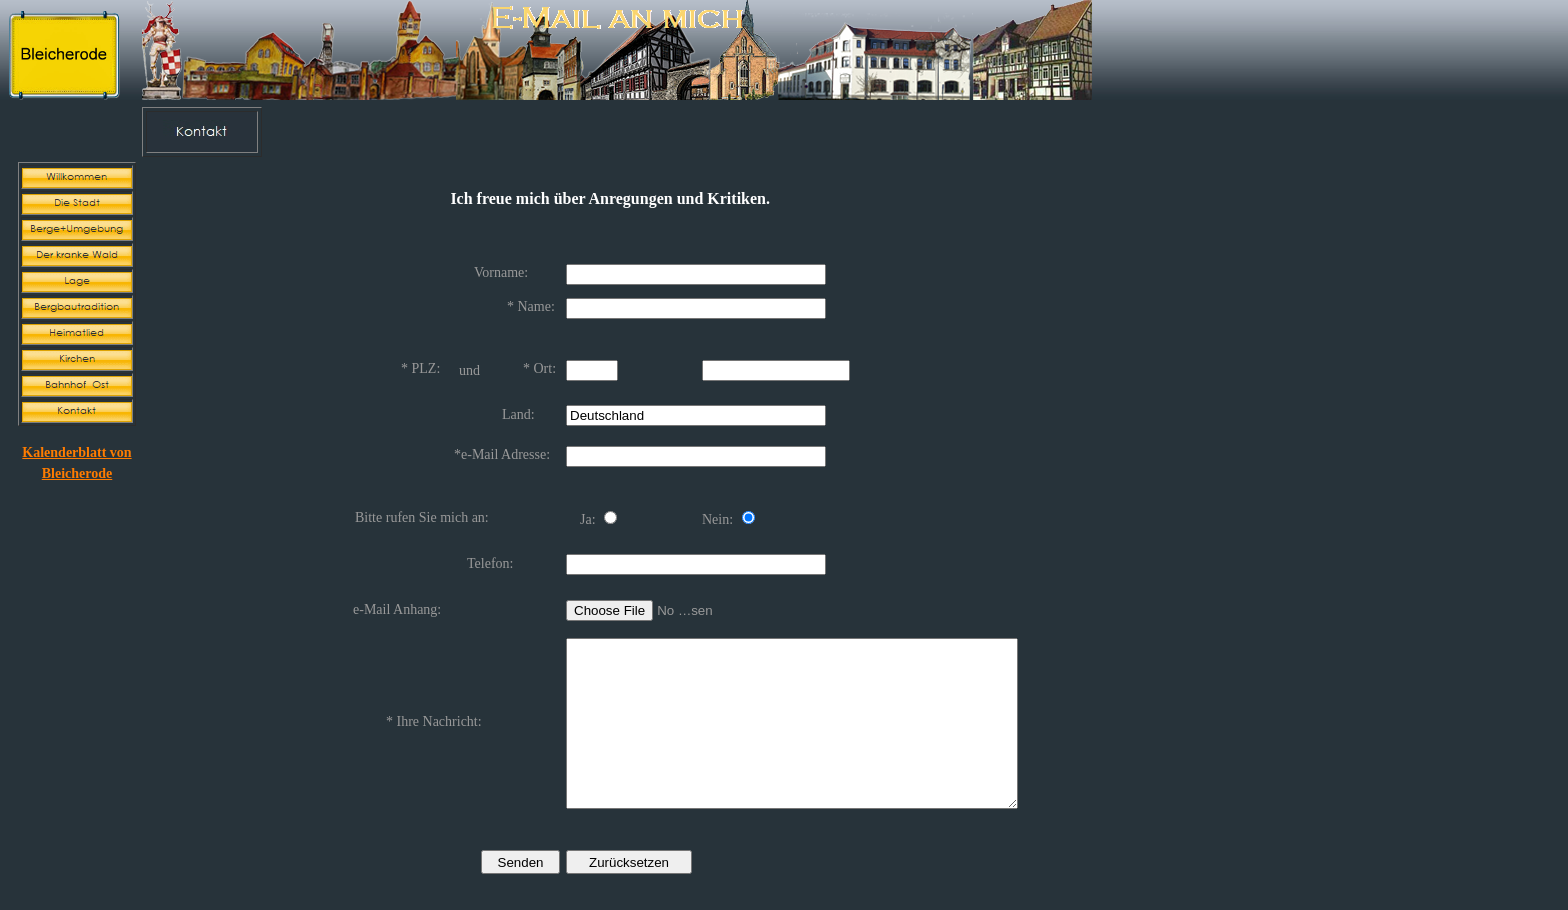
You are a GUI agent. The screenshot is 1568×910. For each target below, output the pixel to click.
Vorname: (501, 272)
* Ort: (539, 363)
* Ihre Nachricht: (434, 715)
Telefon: (490, 548)
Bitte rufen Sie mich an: (422, 504)
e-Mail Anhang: (397, 592)
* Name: (531, 304)
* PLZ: (420, 363)
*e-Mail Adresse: (502, 445)
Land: (518, 406)
